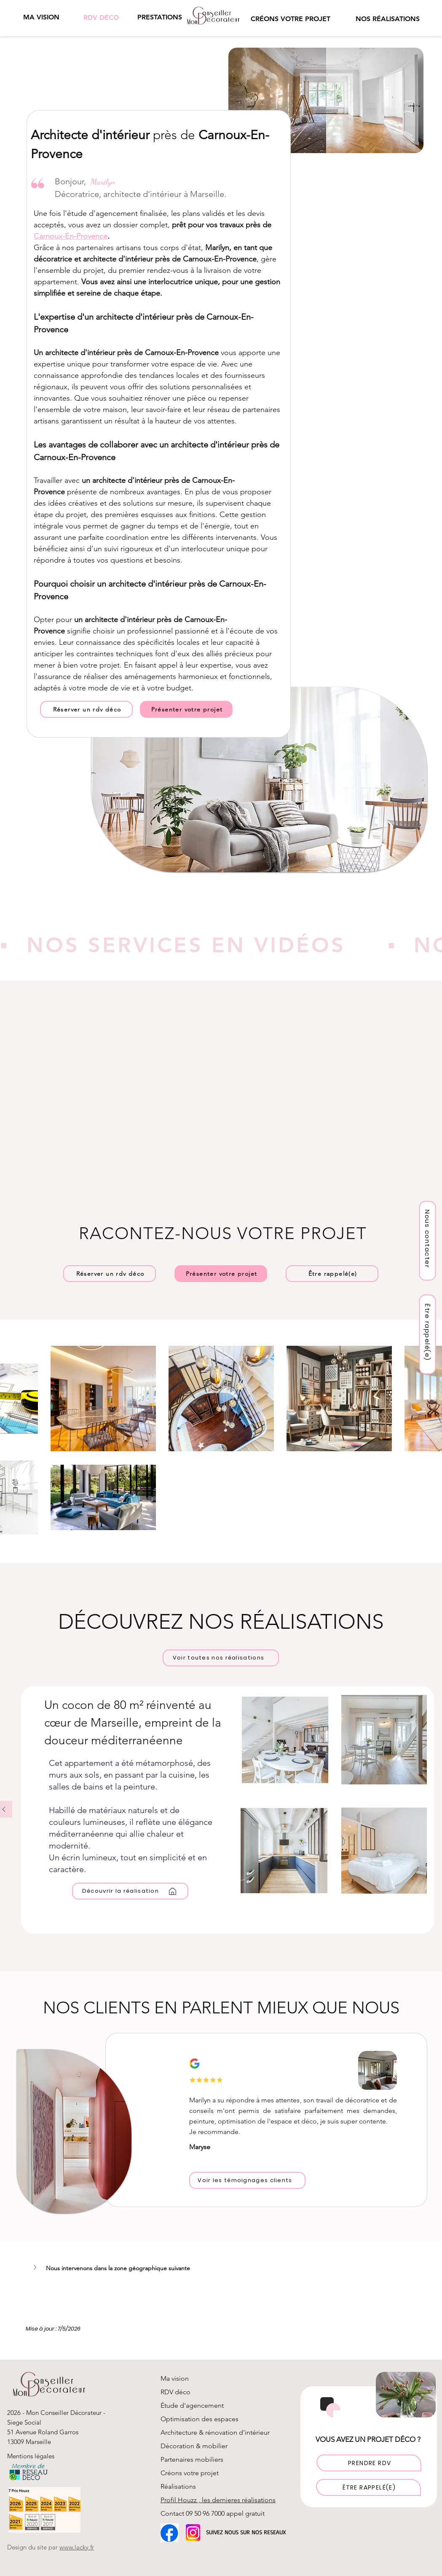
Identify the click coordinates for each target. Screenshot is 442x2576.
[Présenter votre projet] (186, 709)
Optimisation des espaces (199, 2419)
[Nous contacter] (427, 1241)
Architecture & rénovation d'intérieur (215, 2432)
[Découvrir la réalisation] (130, 1891)
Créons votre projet (190, 2473)
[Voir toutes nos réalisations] (221, 1657)
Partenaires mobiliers (192, 2459)
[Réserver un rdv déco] (86, 709)
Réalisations (178, 2486)
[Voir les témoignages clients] (247, 2180)
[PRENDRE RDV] (368, 2463)
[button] (159, 17)
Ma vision (175, 2378)
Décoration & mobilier (194, 2446)
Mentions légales (31, 2456)
